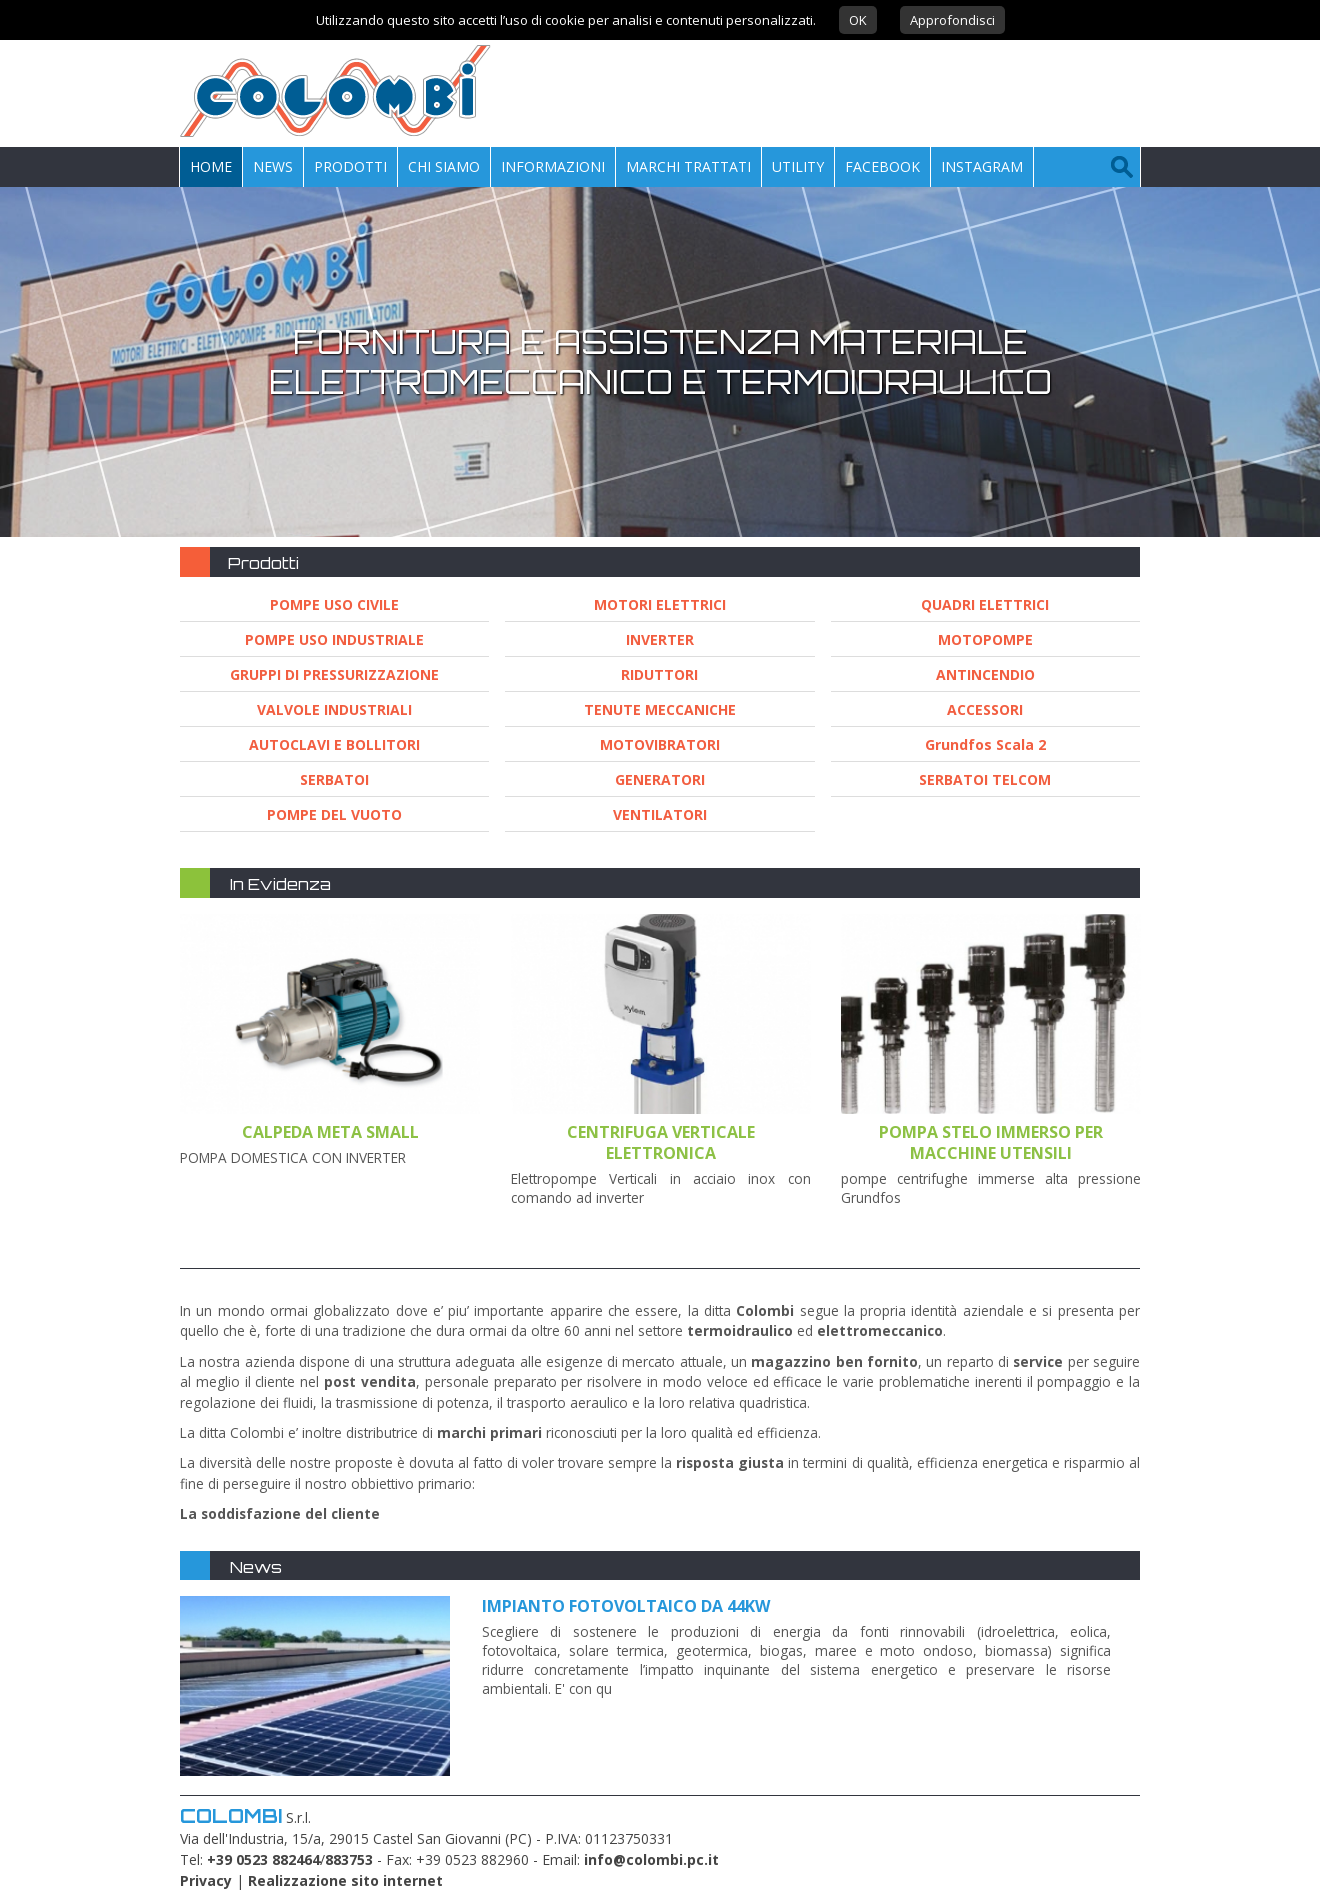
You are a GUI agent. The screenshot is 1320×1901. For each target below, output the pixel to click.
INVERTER (660, 639)
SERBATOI (334, 779)
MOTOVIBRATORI (660, 744)
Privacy (206, 1880)
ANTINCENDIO (985, 674)
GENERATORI (660, 779)
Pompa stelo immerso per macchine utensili (991, 1142)
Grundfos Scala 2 (985, 744)
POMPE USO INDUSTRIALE (334, 639)
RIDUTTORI (659, 674)
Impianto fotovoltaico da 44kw (626, 1606)
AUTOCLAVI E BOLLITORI (334, 744)
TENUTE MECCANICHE (660, 709)
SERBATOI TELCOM (985, 779)
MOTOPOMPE (985, 639)
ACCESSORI (985, 709)
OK (858, 20)
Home (211, 166)
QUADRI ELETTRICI (985, 604)
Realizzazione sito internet (345, 1880)
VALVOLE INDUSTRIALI (334, 709)
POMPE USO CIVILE (334, 604)
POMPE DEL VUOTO (334, 814)
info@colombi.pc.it (651, 1859)
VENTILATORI (660, 814)
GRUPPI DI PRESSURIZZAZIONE (334, 674)
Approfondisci (952, 20)
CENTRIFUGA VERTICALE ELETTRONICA (661, 1142)
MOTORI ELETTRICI (660, 604)
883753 (349, 1859)
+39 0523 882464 (263, 1859)
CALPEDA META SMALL (330, 1132)
